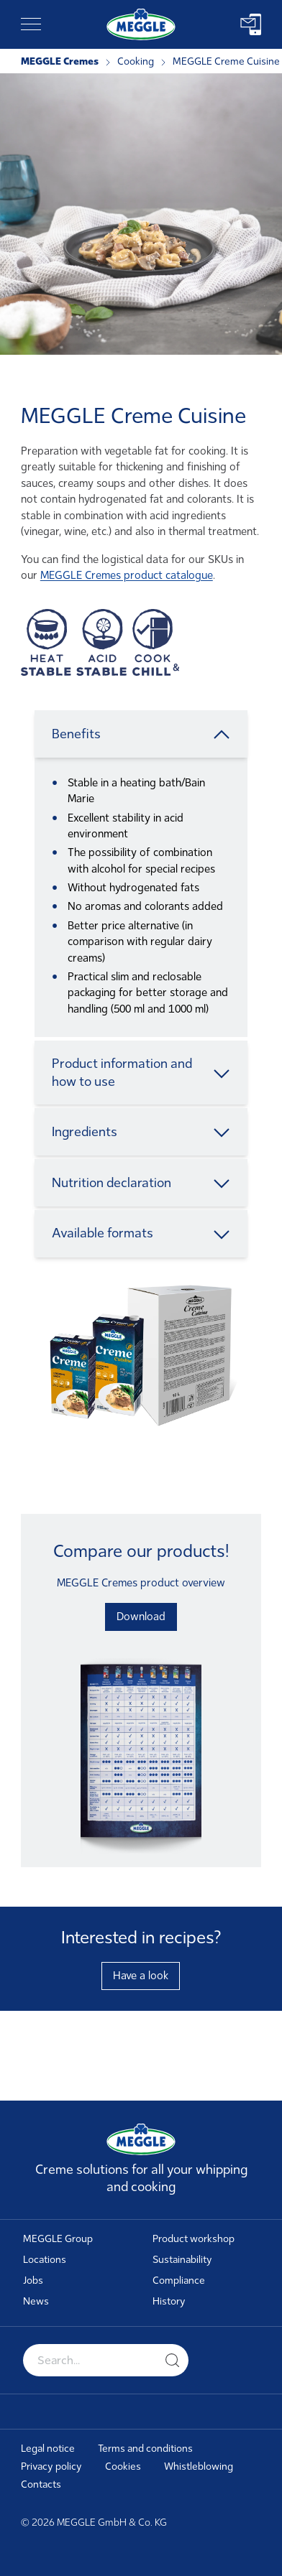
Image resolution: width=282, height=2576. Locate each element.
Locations (44, 2260)
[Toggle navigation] (31, 24)
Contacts (41, 2484)
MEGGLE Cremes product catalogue (126, 575)
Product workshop (194, 2239)
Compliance (179, 2280)
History (169, 2301)
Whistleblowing (198, 2466)
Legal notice (48, 2448)
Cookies (123, 2466)
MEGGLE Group (58, 2239)
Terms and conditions (145, 2448)
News (36, 2301)
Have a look (140, 1975)
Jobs (33, 2280)
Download (141, 1616)
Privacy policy (51, 2466)
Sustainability (182, 2260)
